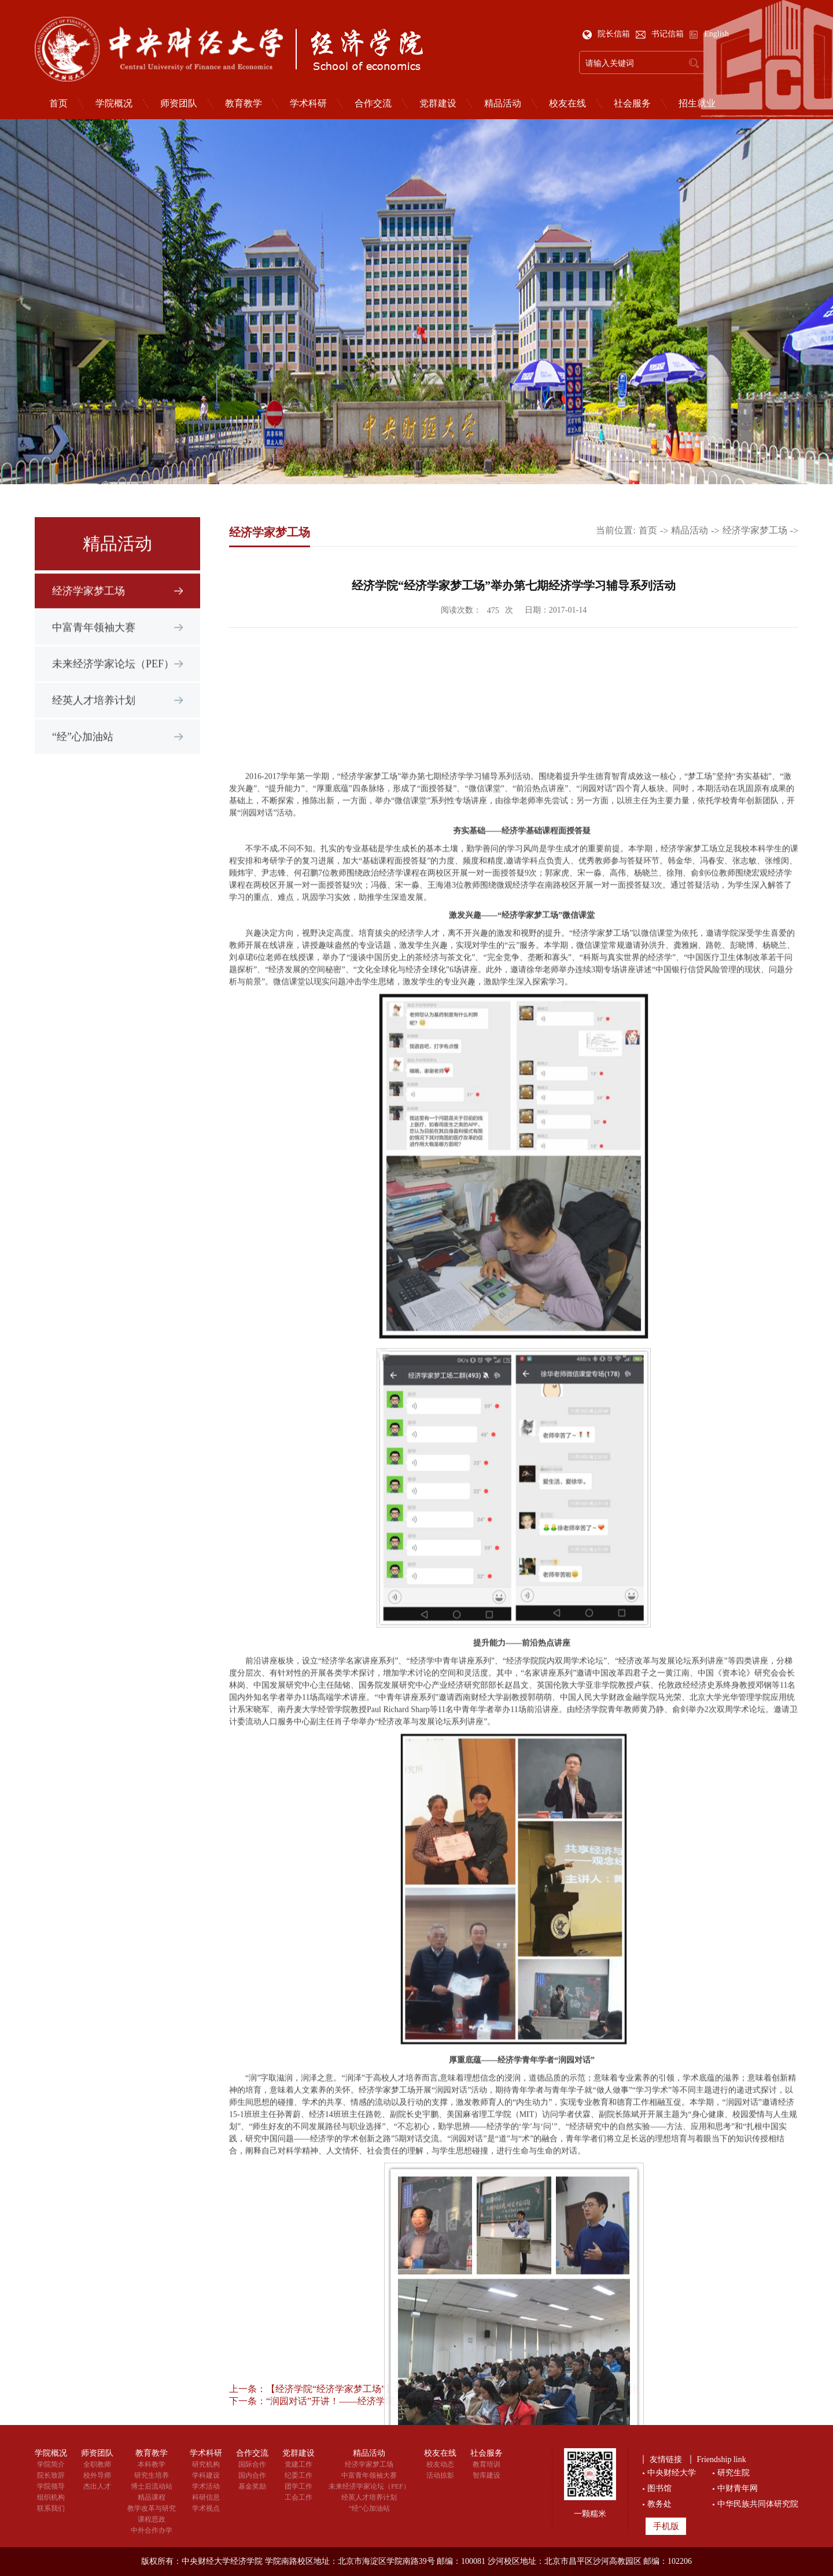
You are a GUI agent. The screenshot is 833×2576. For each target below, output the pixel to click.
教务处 (659, 2504)
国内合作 (252, 2475)
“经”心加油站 (82, 752)
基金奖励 (252, 2486)
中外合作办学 (151, 2530)
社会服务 (632, 103)
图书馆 (659, 2488)
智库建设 (486, 2475)
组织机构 (51, 2497)
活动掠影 (440, 2475)
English (709, 34)
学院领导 (51, 2486)
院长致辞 (51, 2475)
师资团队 (178, 103)
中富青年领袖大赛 (93, 642)
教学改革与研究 (151, 2508)
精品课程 (151, 2497)
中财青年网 (737, 2488)
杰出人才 (97, 2486)
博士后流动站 (151, 2486)
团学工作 (298, 2486)
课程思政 (151, 2519)
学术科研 (308, 103)
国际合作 (252, 2464)
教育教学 (243, 103)
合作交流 (373, 103)
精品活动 (502, 103)
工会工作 (298, 2497)
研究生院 (733, 2472)
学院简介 (51, 2464)
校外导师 (97, 2475)
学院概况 (113, 103)
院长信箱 (607, 34)
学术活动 (206, 2486)
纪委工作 (298, 2475)
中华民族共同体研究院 (757, 2504)
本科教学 (151, 2464)
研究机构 (206, 2464)
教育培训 (486, 2464)
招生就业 (697, 103)
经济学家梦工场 (88, 606)
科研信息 (206, 2497)
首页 (58, 103)
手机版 (666, 2526)
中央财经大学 (671, 2472)
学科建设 (206, 2475)
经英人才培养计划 (93, 715)
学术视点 (206, 2508)
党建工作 (298, 2464)
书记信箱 (661, 34)
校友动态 (440, 2464)
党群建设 (437, 103)
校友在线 (567, 103)
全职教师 (97, 2464)
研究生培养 (151, 2475)
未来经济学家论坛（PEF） (113, 679)
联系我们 (51, 2508)
